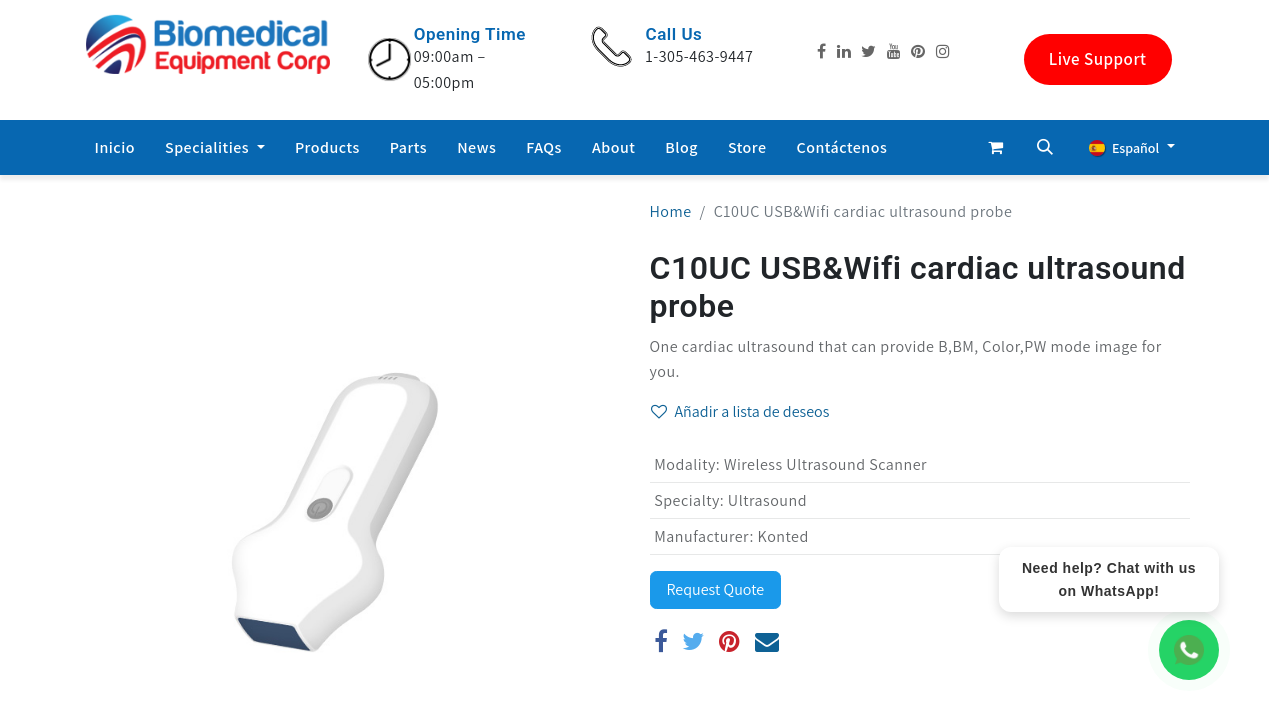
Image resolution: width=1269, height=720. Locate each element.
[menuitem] (115, 148)
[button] (1045, 147)
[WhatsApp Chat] (1189, 650)
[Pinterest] (730, 641)
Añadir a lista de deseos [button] (740, 411)
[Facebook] (661, 641)
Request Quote (716, 589)
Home (671, 211)
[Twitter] (693, 641)
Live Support (1098, 59)
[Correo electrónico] (767, 641)
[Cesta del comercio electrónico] (995, 147)
